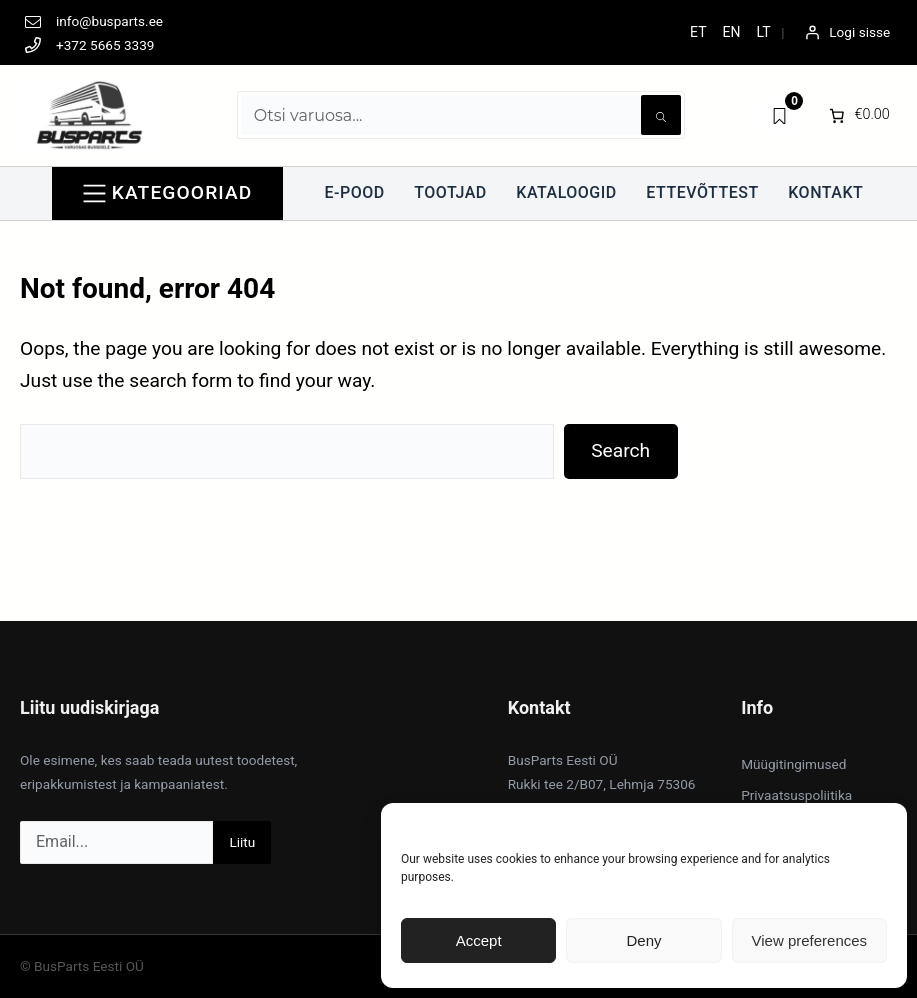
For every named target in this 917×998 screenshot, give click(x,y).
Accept (479, 940)
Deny (643, 940)
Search (620, 450)
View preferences (810, 940)
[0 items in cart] (857, 115)
